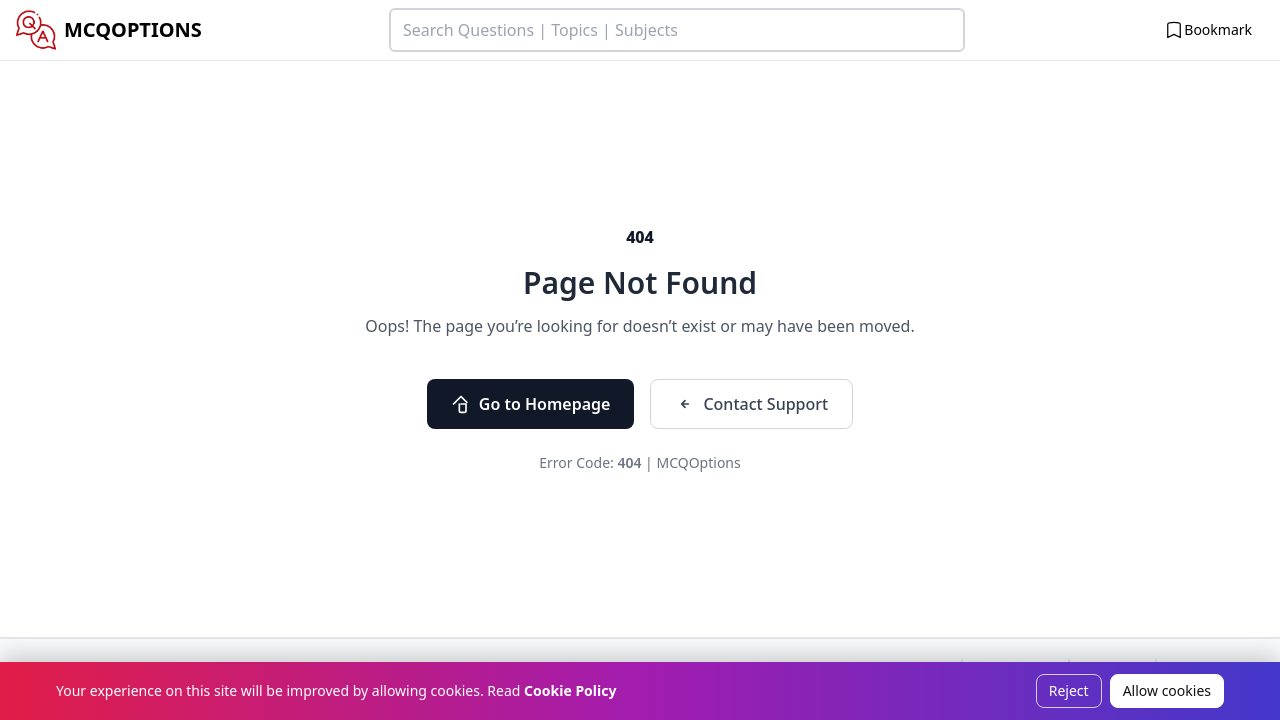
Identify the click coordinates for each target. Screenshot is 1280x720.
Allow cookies (1167, 690)
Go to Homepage (531, 404)
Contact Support (751, 404)
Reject (1069, 690)
